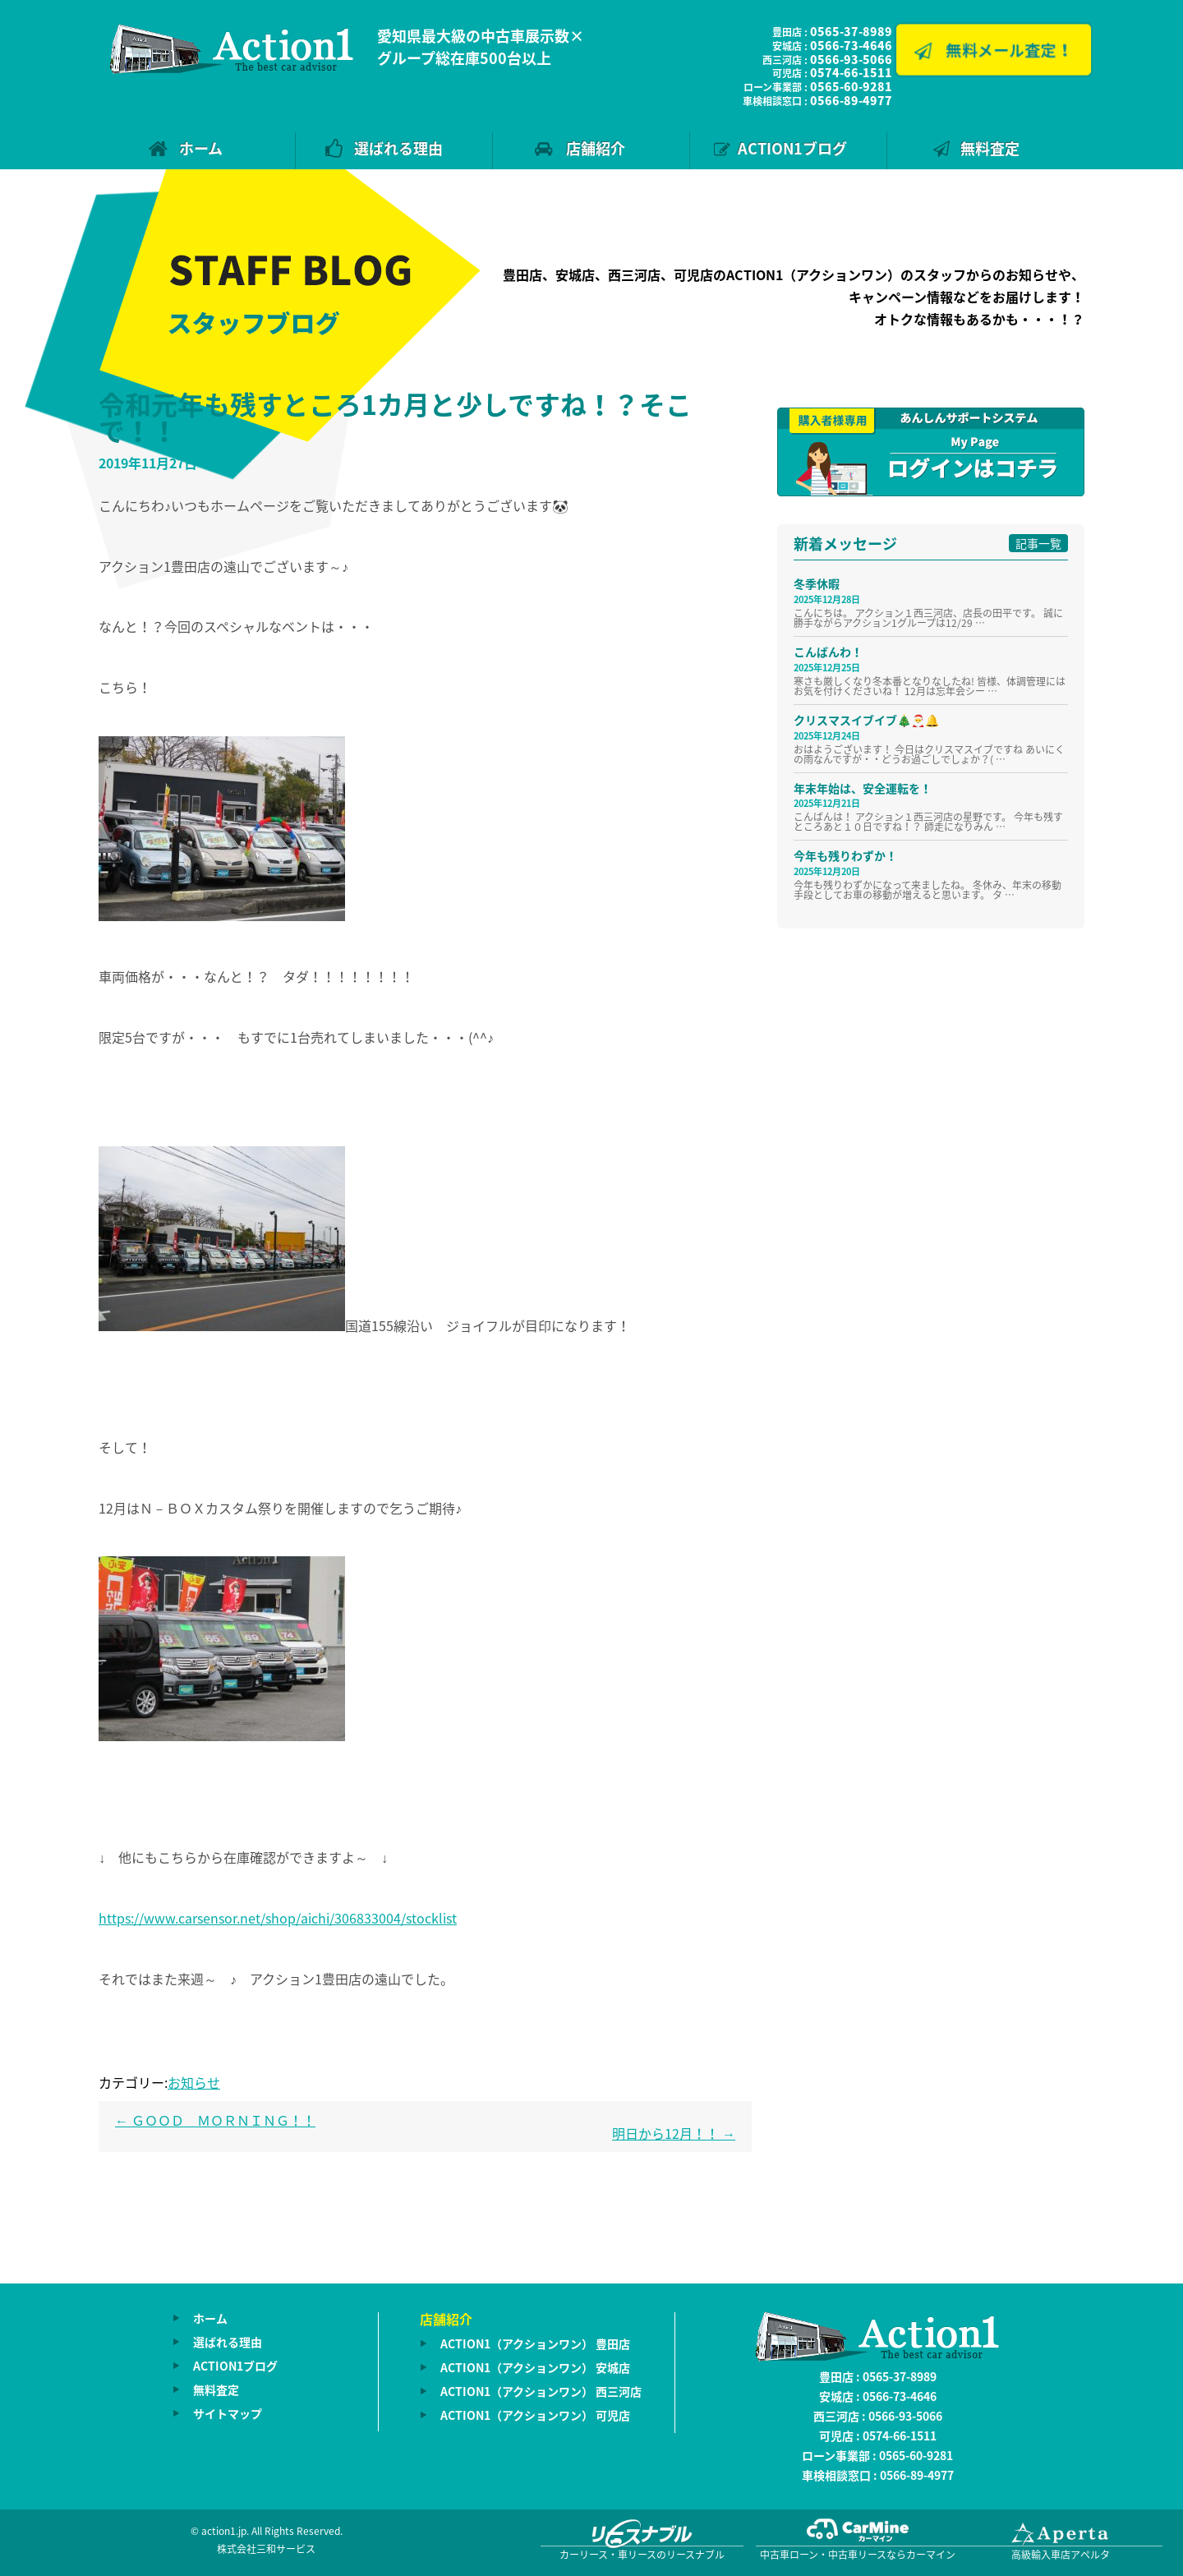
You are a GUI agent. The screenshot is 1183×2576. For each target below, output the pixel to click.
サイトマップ (227, 2413)
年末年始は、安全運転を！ (863, 788)
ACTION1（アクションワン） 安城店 (535, 2367)
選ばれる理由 (398, 148)
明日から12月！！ (673, 2133)
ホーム (201, 148)
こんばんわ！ (828, 651)
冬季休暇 (817, 583)
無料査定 (990, 148)
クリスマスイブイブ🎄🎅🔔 (866, 720)
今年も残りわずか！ (845, 855)
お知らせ (194, 2082)
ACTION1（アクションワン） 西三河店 (541, 2391)
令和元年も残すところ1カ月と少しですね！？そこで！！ (395, 417)
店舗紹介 (595, 148)
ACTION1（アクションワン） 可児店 (535, 2415)
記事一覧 (1038, 543)
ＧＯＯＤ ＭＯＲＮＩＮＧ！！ (215, 2120)
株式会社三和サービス (266, 2549)
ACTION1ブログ (792, 148)
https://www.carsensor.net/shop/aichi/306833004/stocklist (278, 1918)
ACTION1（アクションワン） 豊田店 (535, 2343)
